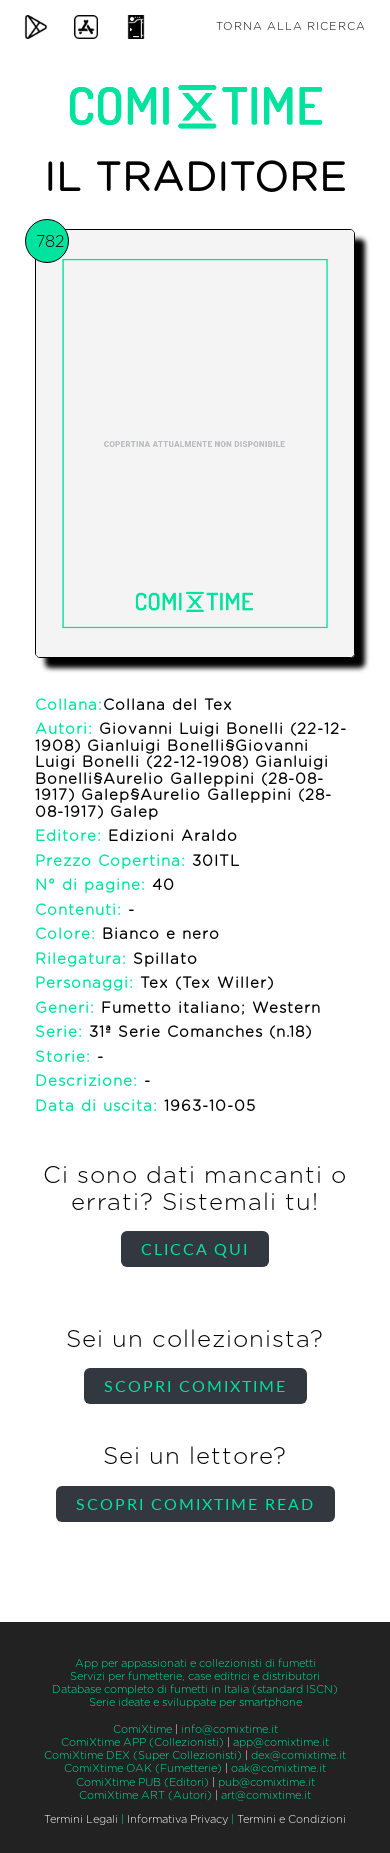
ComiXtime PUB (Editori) (142, 1782)
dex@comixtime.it (298, 1755)
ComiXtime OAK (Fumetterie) (143, 1768)
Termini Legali (81, 1819)
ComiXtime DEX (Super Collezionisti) (143, 1755)
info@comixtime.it (229, 1729)
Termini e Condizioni (291, 1819)
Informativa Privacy (177, 1819)
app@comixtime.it (281, 1742)
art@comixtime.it (266, 1795)
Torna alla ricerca (291, 26)
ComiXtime (142, 1729)
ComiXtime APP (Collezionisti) (142, 1742)
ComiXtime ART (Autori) (145, 1795)
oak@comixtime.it (278, 1768)
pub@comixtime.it (266, 1782)
